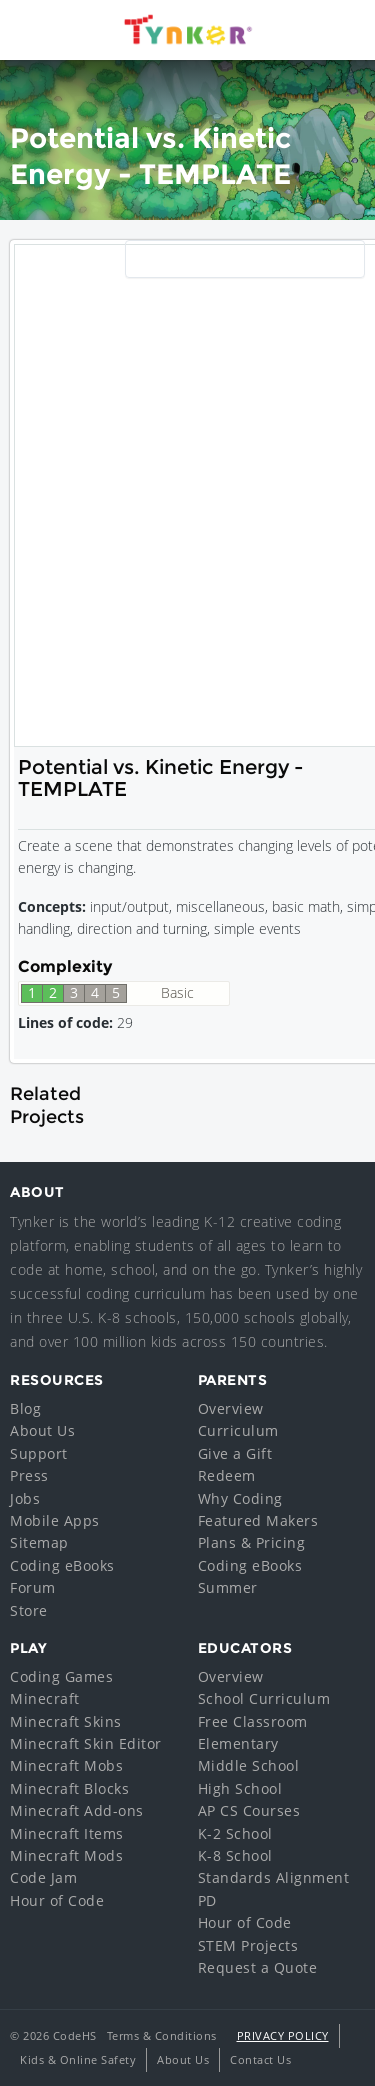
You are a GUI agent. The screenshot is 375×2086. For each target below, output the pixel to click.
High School (240, 1788)
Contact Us (260, 2059)
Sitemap (39, 1542)
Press (29, 1475)
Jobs (25, 1498)
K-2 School (235, 1833)
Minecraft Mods (66, 1855)
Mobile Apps (55, 1520)
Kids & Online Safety (78, 2059)
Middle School (249, 1765)
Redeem (227, 1475)
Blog (25, 1408)
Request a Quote (258, 1967)
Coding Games (61, 1676)
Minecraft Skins (66, 1721)
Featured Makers (258, 1520)
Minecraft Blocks (69, 1788)
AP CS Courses (249, 1810)
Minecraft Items (67, 1833)
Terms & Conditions (162, 2035)
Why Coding (240, 1498)
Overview (231, 1408)
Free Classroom (253, 1721)
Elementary (238, 1743)
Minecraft (45, 1698)
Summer (228, 1587)
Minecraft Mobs (66, 1765)
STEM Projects (248, 1945)
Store (29, 1610)
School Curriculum (264, 1698)
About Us (42, 1430)
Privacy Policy (283, 2035)
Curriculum (238, 1430)
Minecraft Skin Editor (86, 1743)
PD (207, 1900)
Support (39, 1453)
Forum (33, 1587)
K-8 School (235, 1855)
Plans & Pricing (252, 1542)
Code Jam (43, 1877)
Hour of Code (57, 1900)
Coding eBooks (62, 1565)
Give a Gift (235, 1453)
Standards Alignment (274, 1877)
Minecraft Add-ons (77, 1810)
